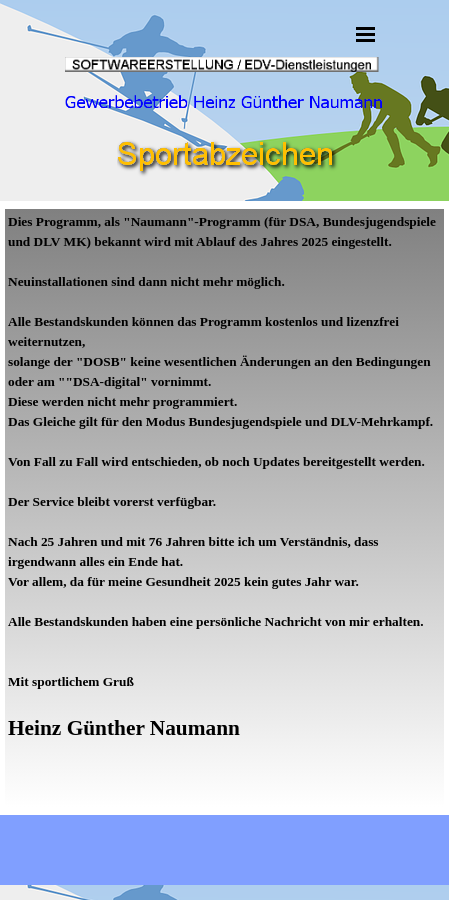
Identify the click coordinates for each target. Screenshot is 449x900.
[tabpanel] (224, 508)
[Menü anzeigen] (366, 34)
